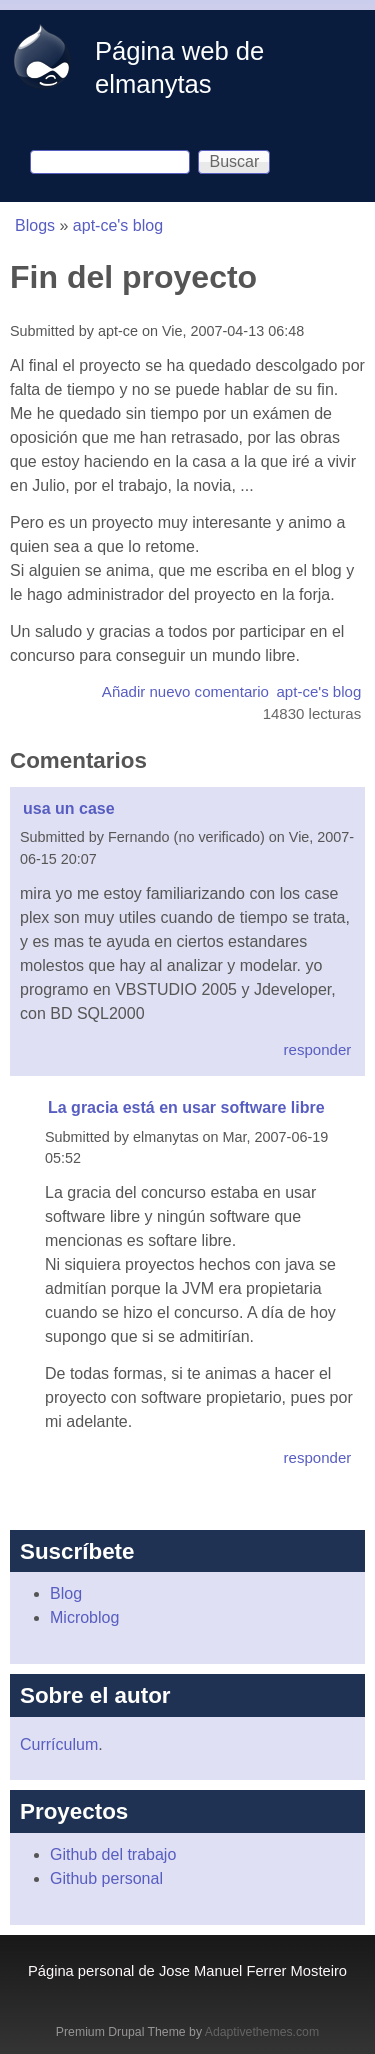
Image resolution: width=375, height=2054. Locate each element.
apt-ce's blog (118, 225)
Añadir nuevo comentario (185, 691)
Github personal (106, 1878)
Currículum (59, 1744)
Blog (66, 1593)
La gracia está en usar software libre (186, 1107)
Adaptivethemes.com (262, 2032)
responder (318, 1049)
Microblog (84, 1617)
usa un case (69, 808)
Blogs (35, 225)
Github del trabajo (113, 1854)
